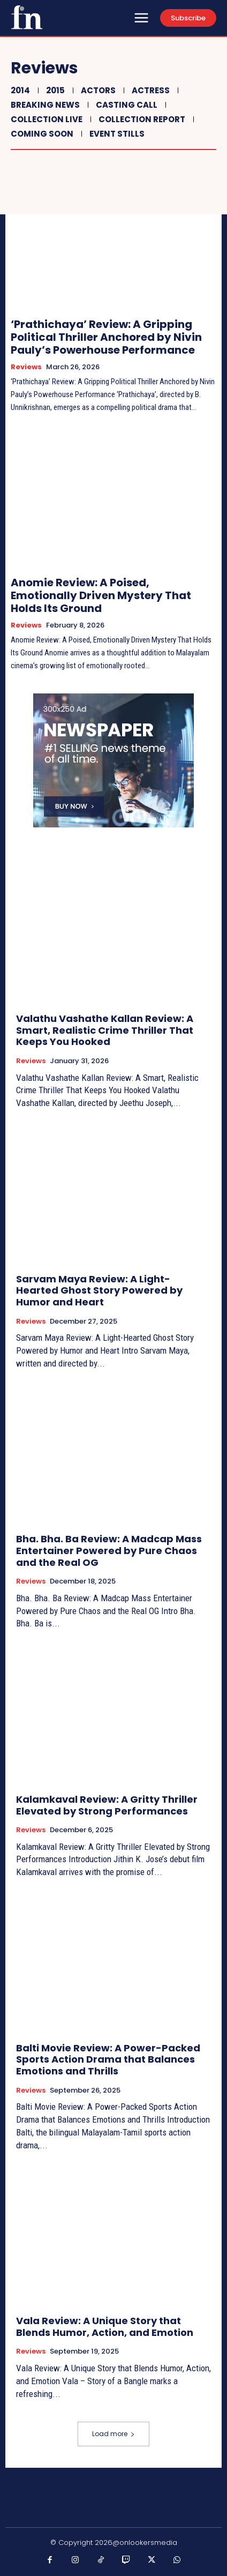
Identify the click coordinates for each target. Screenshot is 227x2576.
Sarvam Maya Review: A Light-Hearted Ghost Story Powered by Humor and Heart (99, 1290)
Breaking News (44, 105)
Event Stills (116, 133)
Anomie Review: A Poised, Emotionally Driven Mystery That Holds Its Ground (101, 595)
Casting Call (125, 105)
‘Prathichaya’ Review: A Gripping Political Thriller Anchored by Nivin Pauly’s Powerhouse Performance (106, 337)
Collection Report (140, 119)
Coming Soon (40, 133)
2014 (19, 90)
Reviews (26, 367)
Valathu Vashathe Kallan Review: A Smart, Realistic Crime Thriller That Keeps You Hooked (104, 1030)
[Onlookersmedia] (27, 17)
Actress (149, 90)
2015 (54, 90)
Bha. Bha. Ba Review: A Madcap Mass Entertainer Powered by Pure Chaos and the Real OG (109, 1550)
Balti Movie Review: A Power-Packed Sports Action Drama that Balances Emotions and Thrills (108, 2059)
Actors (97, 90)
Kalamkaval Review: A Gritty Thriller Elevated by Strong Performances (107, 1805)
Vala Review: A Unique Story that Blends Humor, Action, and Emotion (104, 2326)
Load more (113, 2433)
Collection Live (45, 119)
